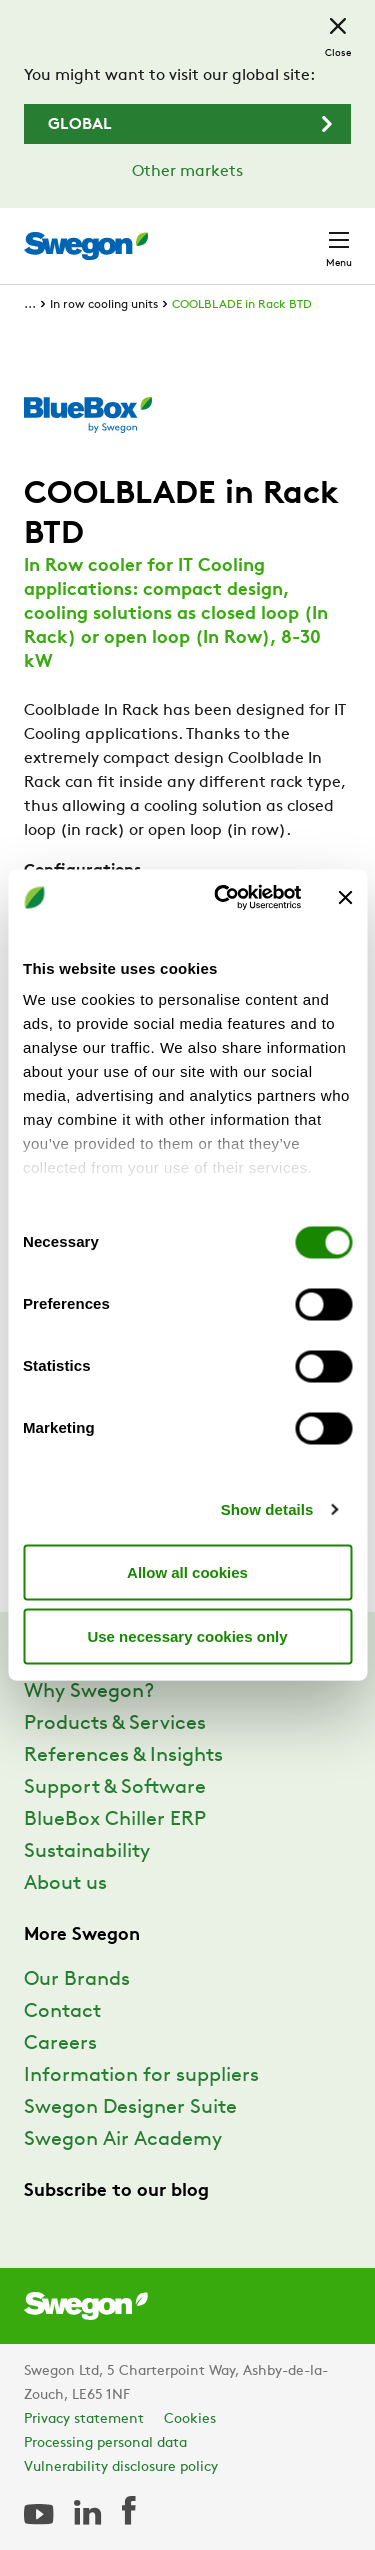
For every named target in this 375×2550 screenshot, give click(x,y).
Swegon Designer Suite (130, 2108)
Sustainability (87, 1852)
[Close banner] (345, 897)
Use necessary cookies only (187, 1635)
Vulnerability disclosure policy (121, 2467)
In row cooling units (104, 305)
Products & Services (115, 1724)
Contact (62, 2012)
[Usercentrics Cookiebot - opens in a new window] (223, 898)
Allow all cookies (187, 1571)
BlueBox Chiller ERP (115, 1820)
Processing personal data (105, 2443)
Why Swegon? (89, 1692)
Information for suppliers (141, 2076)
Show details (267, 1509)
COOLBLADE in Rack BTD (242, 305)
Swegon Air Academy (123, 2140)
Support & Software (115, 1788)
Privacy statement (84, 2419)
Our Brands (77, 1980)
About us (65, 1884)
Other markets (187, 172)
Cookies (190, 2419)
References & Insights (123, 1756)
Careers (60, 2044)
